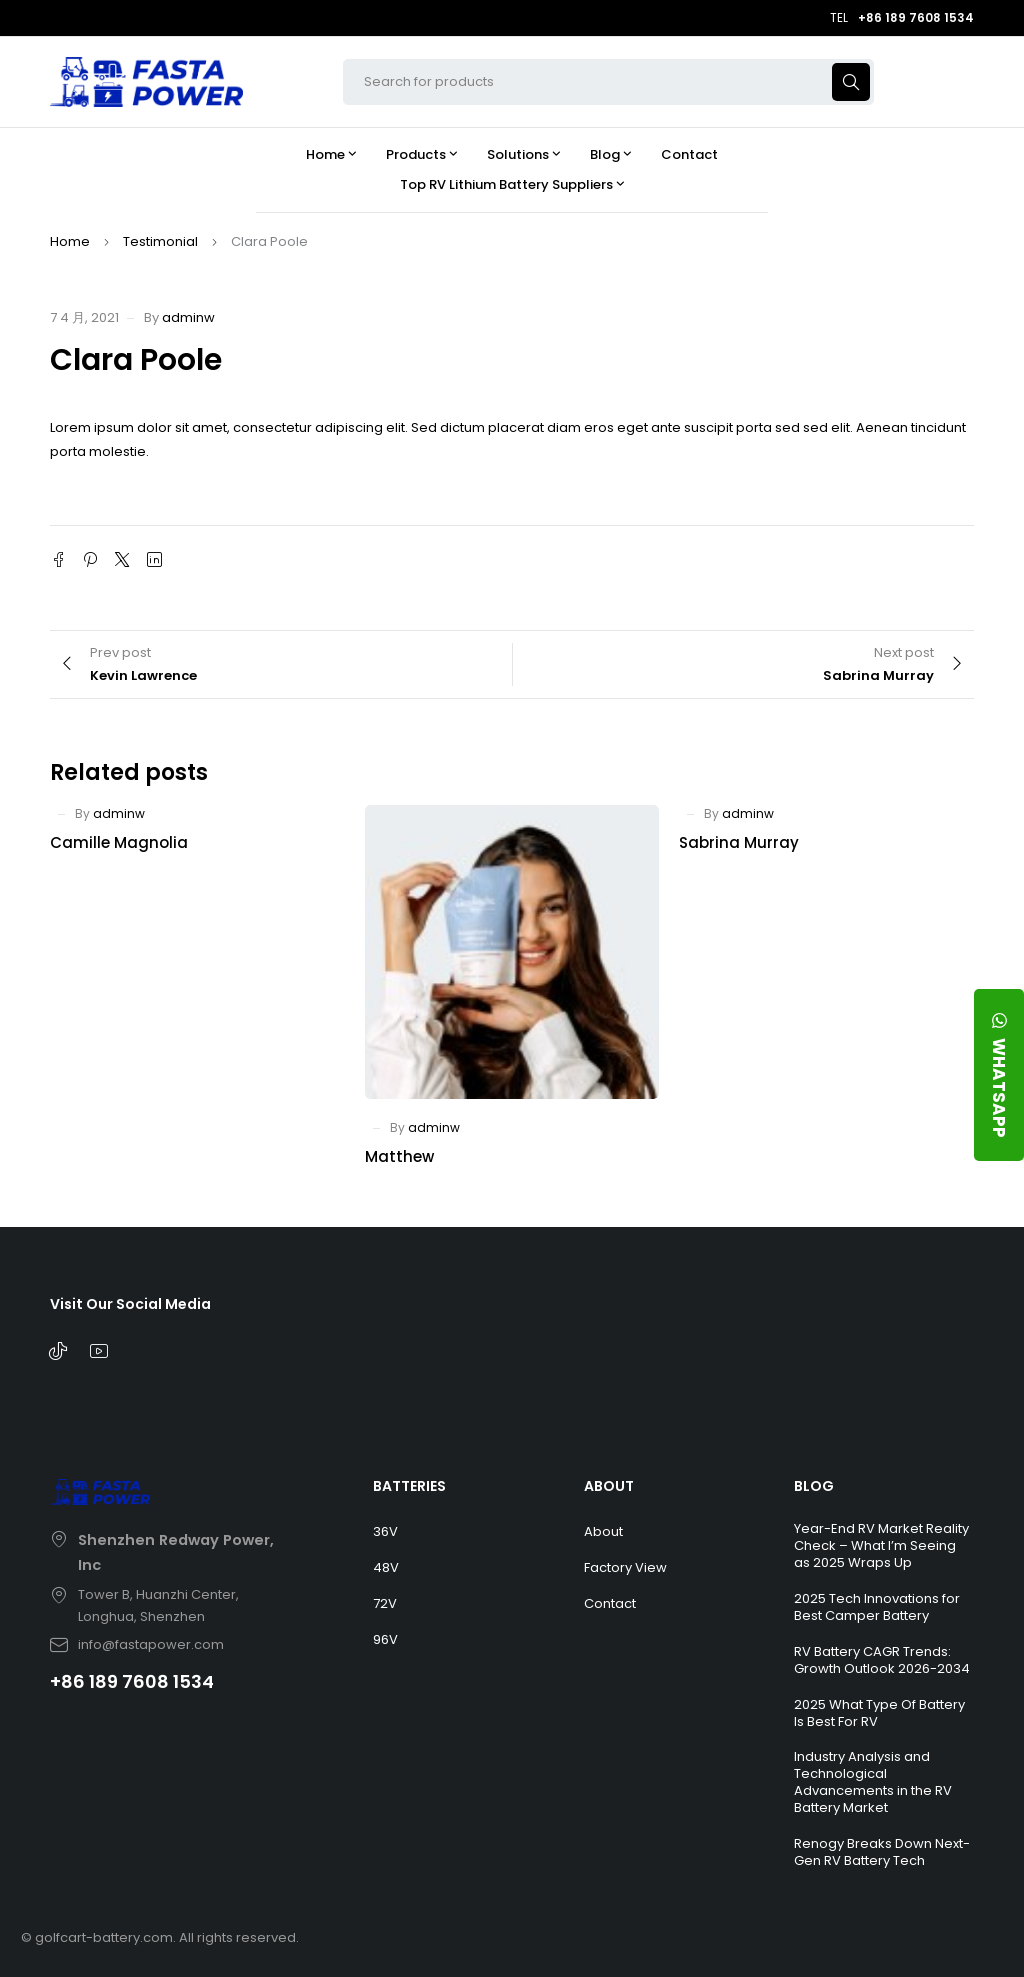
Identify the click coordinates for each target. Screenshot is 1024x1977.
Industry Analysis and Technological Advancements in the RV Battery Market (873, 1782)
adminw (188, 317)
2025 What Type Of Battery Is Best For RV (879, 1713)
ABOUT (609, 1486)
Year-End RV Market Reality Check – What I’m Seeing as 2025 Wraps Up (881, 1545)
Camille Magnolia (119, 842)
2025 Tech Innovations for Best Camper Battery (877, 1607)
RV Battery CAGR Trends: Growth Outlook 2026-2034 (882, 1660)
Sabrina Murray (739, 842)
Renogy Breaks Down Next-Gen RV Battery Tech (882, 1852)
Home (70, 241)
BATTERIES (409, 1486)
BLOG (814, 1486)
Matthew (399, 1156)
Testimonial (160, 241)
